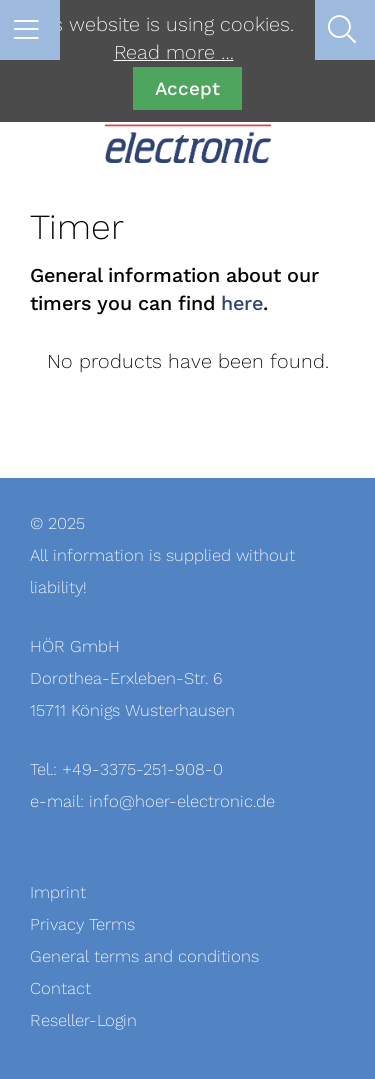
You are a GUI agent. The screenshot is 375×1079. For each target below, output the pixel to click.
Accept (187, 88)
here (242, 304)
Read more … (174, 53)
